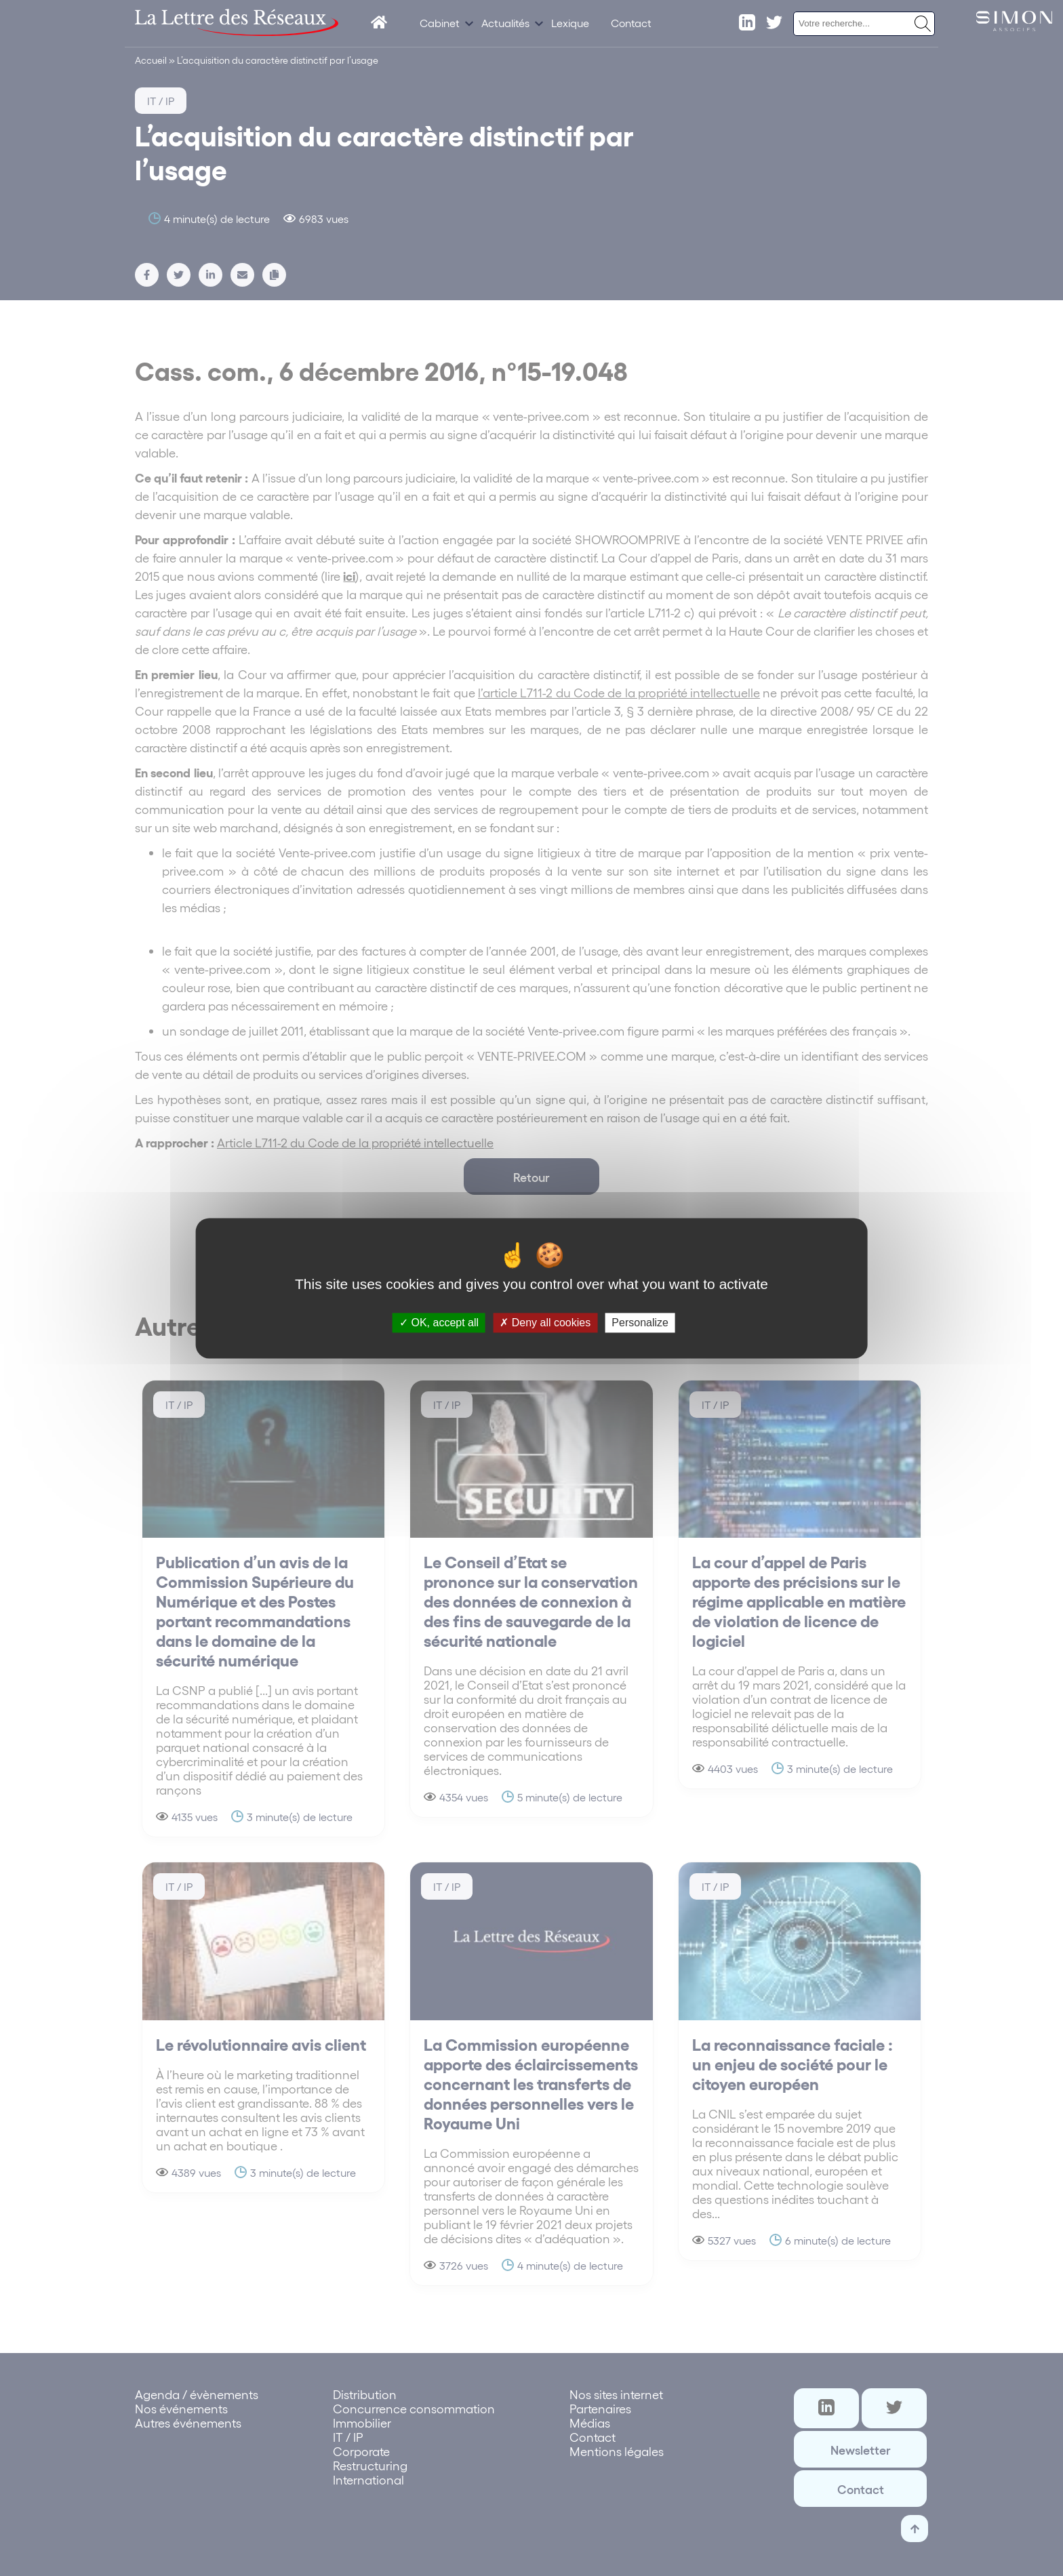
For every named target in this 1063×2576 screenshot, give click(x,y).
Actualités (505, 22)
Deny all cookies (545, 1322)
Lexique (570, 22)
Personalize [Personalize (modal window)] (639, 1322)
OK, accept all (439, 1322)
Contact (631, 22)
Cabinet (440, 22)
